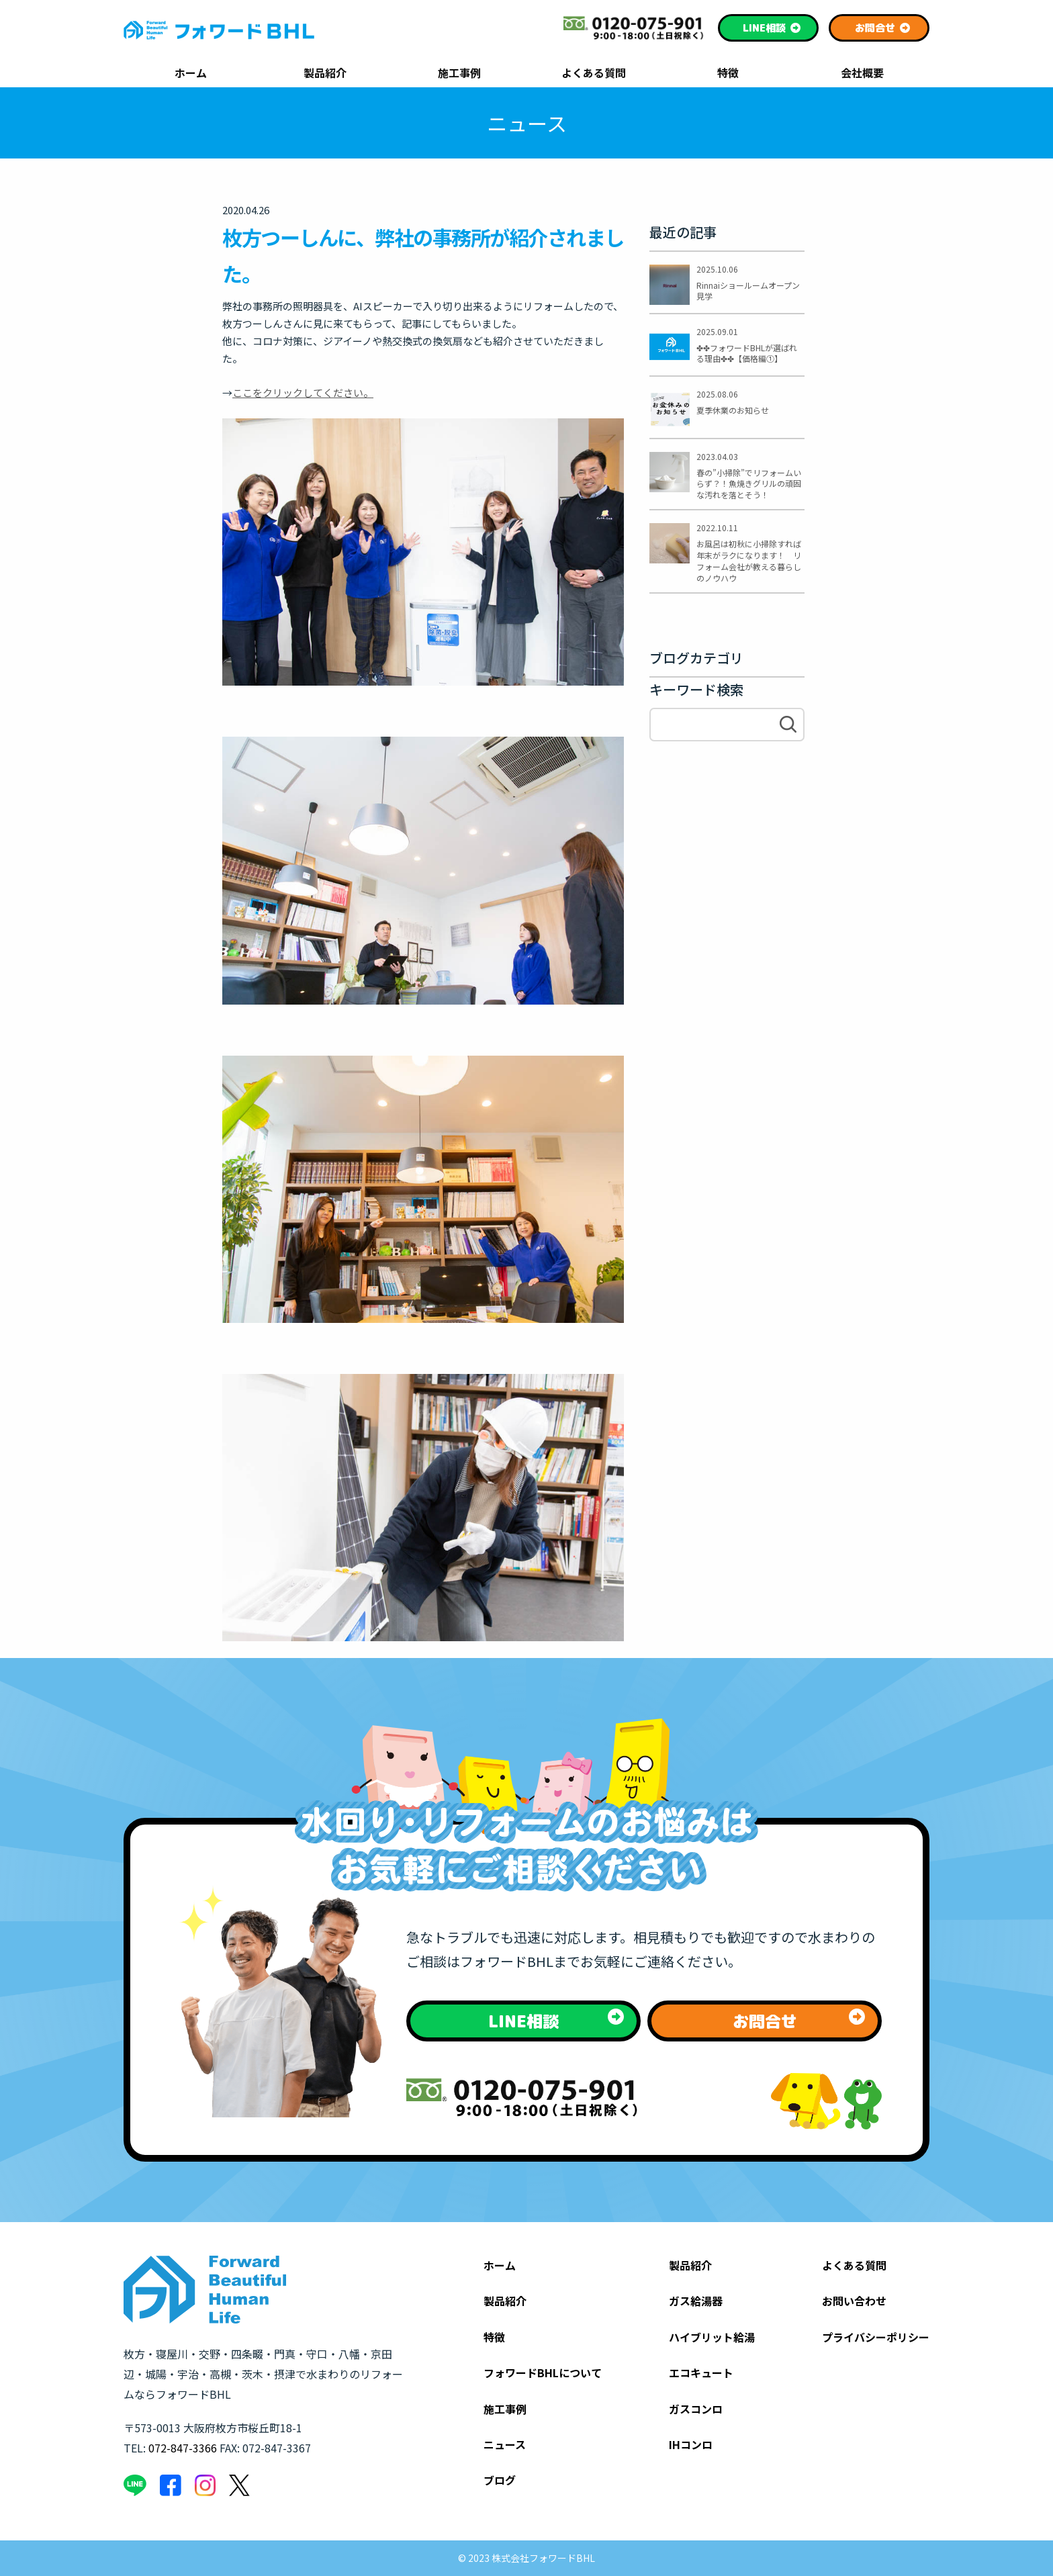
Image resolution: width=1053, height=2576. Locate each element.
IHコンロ (691, 2444)
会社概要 (862, 74)
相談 (772, 28)
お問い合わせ (854, 2301)
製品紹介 (325, 74)
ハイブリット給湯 (712, 2337)
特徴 (728, 74)
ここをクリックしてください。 (302, 392)
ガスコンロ (696, 2409)
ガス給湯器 (696, 2301)
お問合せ (883, 28)
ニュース (505, 2444)
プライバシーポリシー (875, 2337)
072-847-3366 (182, 2448)
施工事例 (459, 74)
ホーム (191, 74)
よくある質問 (593, 74)
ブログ (500, 2480)
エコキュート (701, 2372)
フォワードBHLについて (543, 2372)
